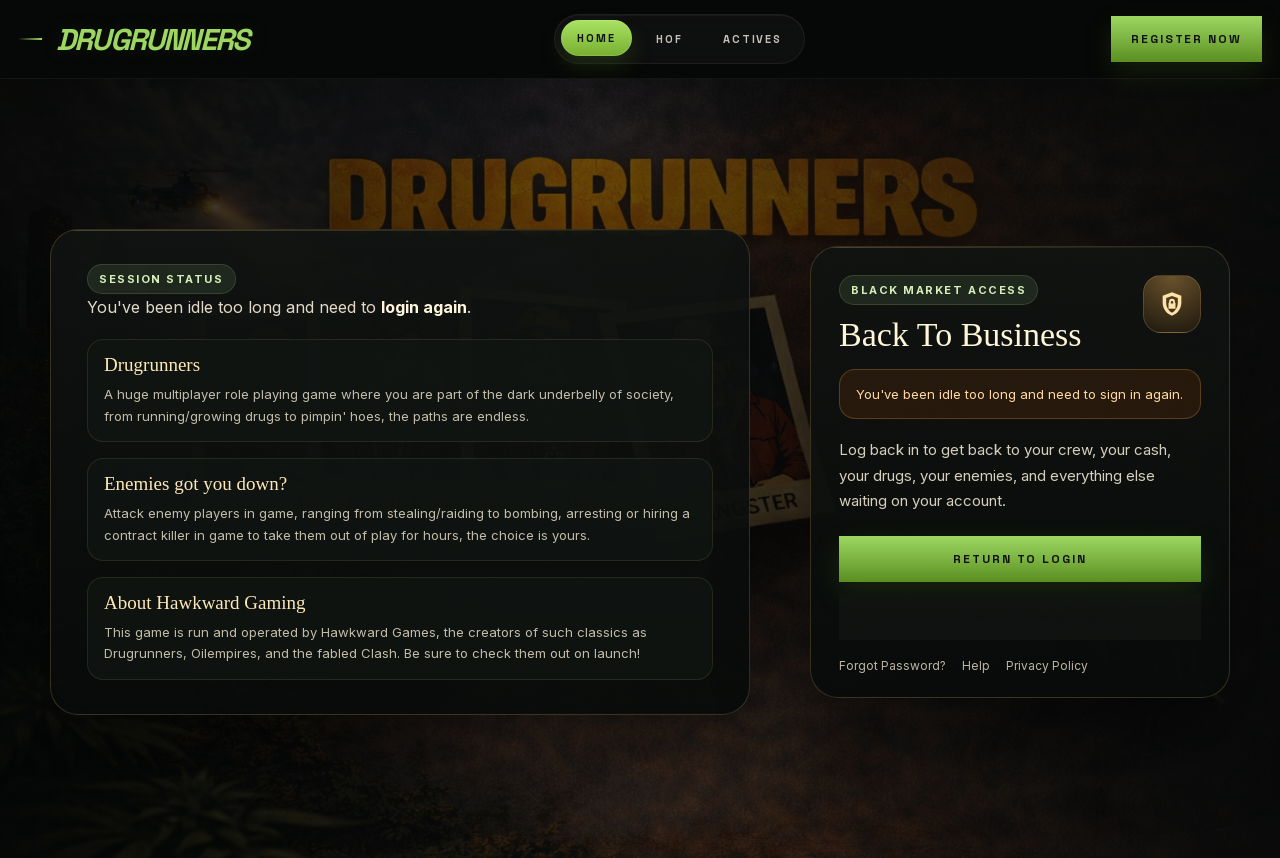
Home (596, 38)
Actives (753, 39)
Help (976, 665)
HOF (669, 39)
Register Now (1186, 39)
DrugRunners (152, 39)
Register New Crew (1020, 617)
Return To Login (1020, 559)
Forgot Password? (892, 665)
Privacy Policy (1047, 665)
